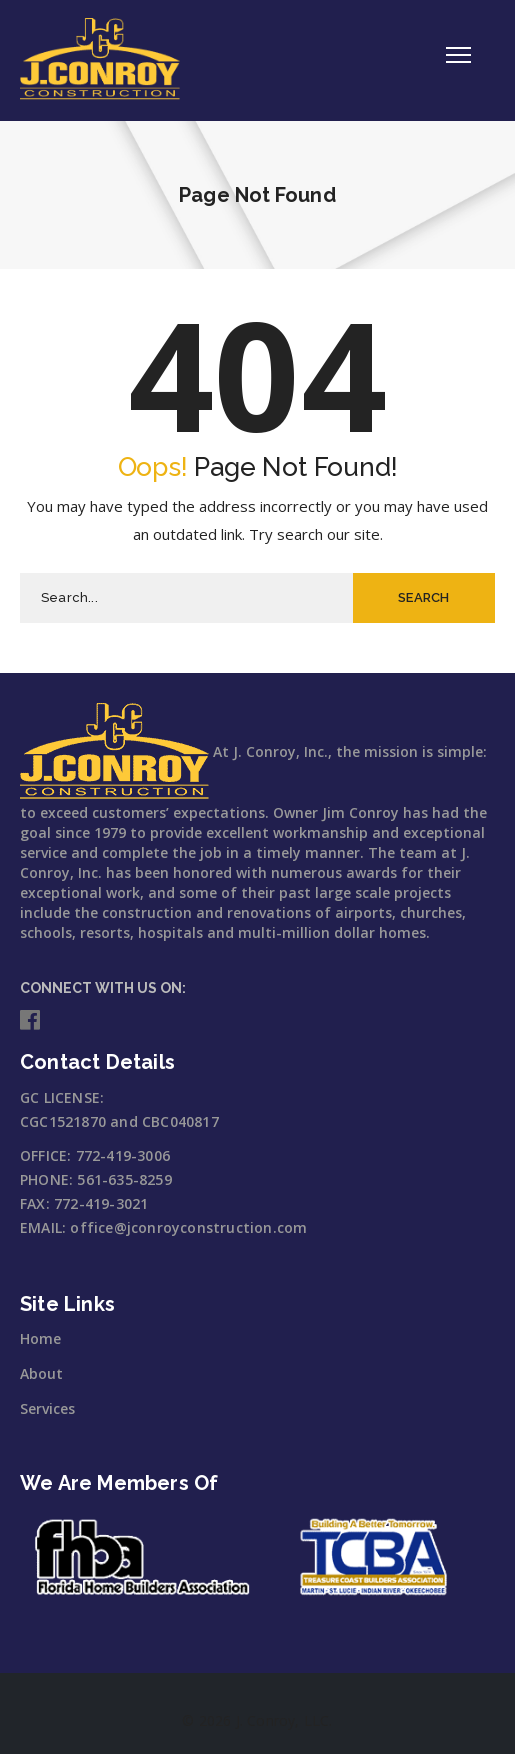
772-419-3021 (101, 1203)
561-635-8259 (124, 1179)
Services (47, 1408)
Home (40, 1338)
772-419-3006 (123, 1155)
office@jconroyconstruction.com (188, 1227)
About (41, 1373)
